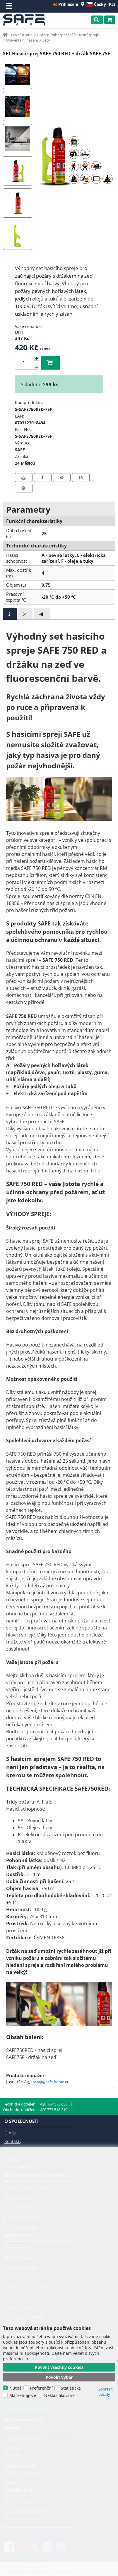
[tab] (10, 614)
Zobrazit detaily (105, 2391)
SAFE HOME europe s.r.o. (25, 20)
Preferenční (41, 2388)
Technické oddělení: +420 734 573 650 (35, 2104)
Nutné (15, 2388)
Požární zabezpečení (55, 34)
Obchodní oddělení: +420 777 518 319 (35, 2109)
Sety (46, 40)
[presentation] (9, 613)
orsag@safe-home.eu (51, 2081)
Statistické (71, 2388)
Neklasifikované (59, 2395)
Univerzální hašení (22, 40)
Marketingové (22, 2395)
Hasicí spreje (88, 34)
